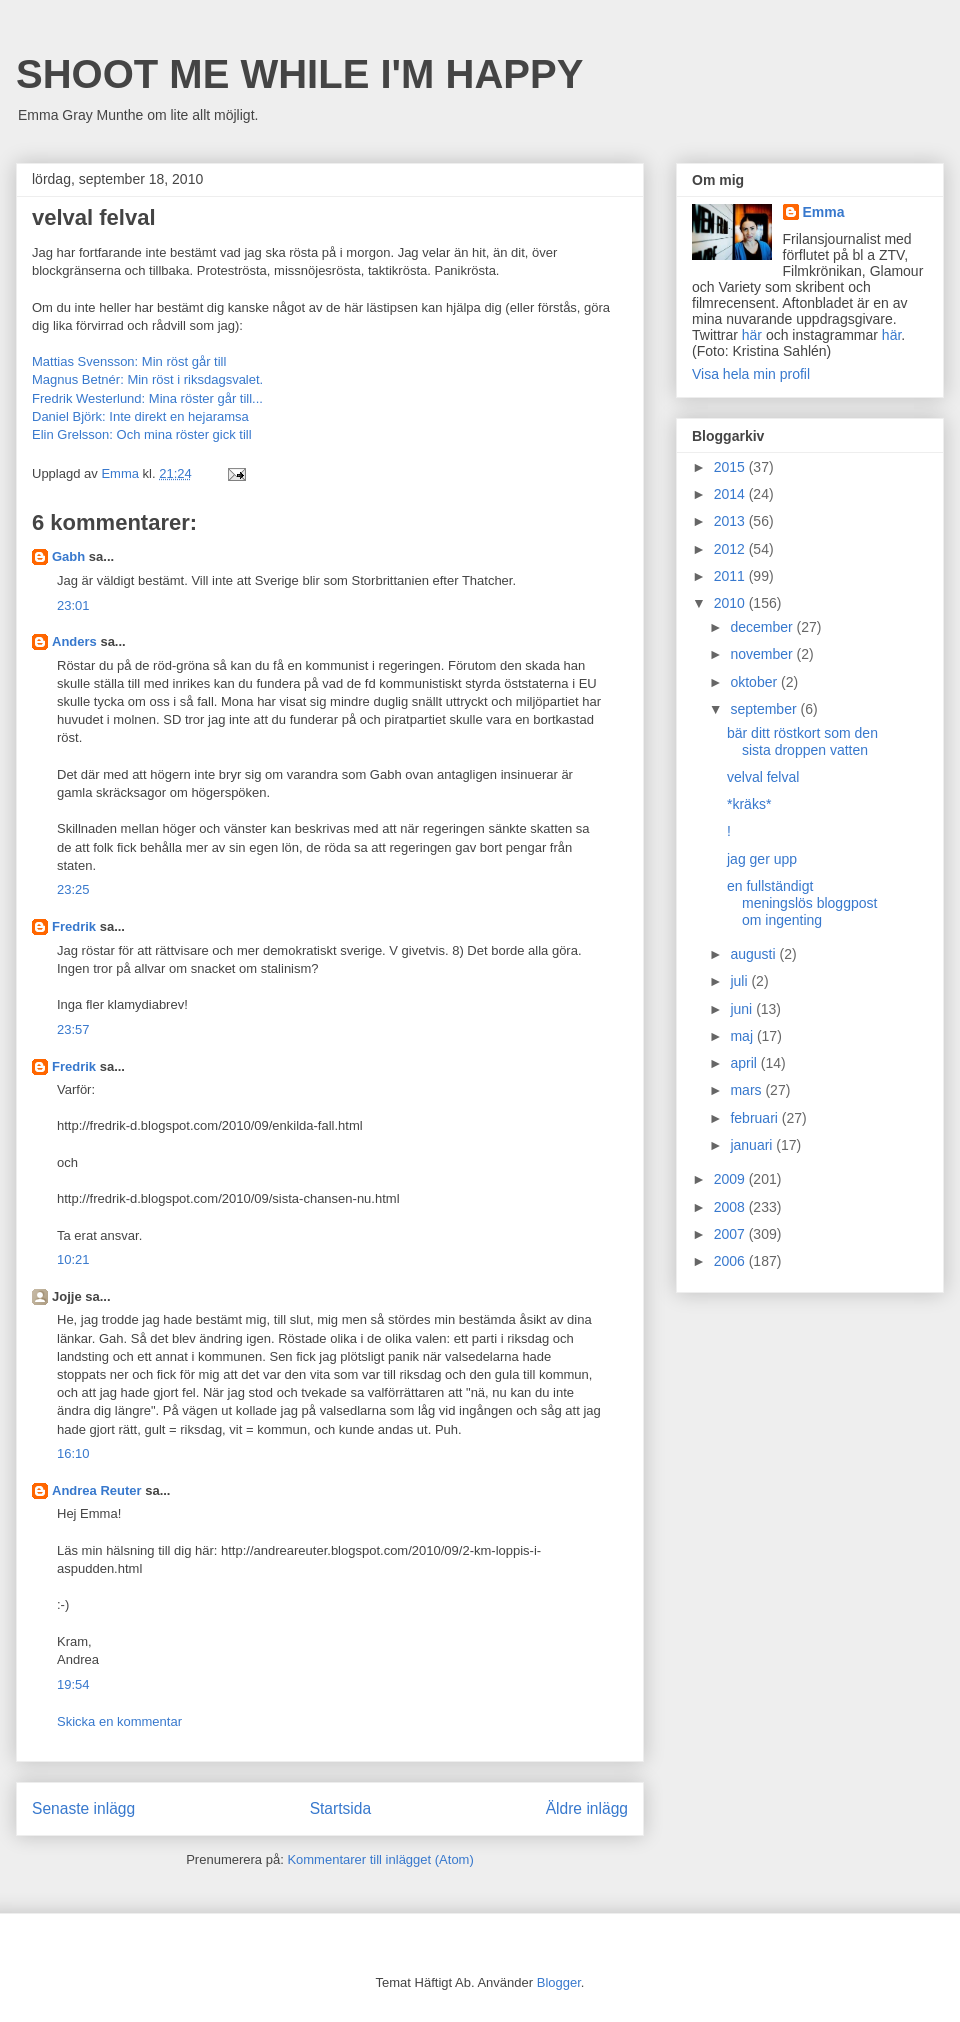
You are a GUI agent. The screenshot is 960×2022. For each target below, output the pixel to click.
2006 (731, 1261)
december (763, 627)
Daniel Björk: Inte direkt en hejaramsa (140, 416)
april (745, 1063)
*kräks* (749, 804)
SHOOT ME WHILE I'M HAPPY (299, 74)
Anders (74, 641)
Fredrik (74, 926)
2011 (731, 576)
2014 (731, 494)
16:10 (73, 1453)
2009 (731, 1179)
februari (755, 1118)
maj (743, 1036)
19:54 (73, 1684)
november (763, 654)
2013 (731, 521)
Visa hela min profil (751, 374)
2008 (731, 1207)
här (752, 335)
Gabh (68, 556)
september (765, 709)
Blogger (559, 1982)
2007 (731, 1234)
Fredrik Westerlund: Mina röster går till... (147, 398)
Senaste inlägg (83, 1808)
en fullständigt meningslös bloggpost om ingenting (802, 903)
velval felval (763, 777)
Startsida (341, 1808)
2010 (731, 603)
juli (740, 981)
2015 (731, 467)
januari (753, 1145)
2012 (731, 549)
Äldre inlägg (587, 1808)
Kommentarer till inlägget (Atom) (380, 1859)
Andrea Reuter (97, 1490)
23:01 (73, 605)
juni (743, 1009)
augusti (754, 954)
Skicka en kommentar (119, 1721)
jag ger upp (762, 859)
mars (747, 1090)
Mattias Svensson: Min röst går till (129, 361)
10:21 (73, 1259)
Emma (824, 212)
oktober (755, 682)
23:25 (73, 889)
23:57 (73, 1029)
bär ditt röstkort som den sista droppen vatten (802, 741)
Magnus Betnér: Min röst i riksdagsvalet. (147, 379)
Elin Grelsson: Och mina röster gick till (142, 434)
